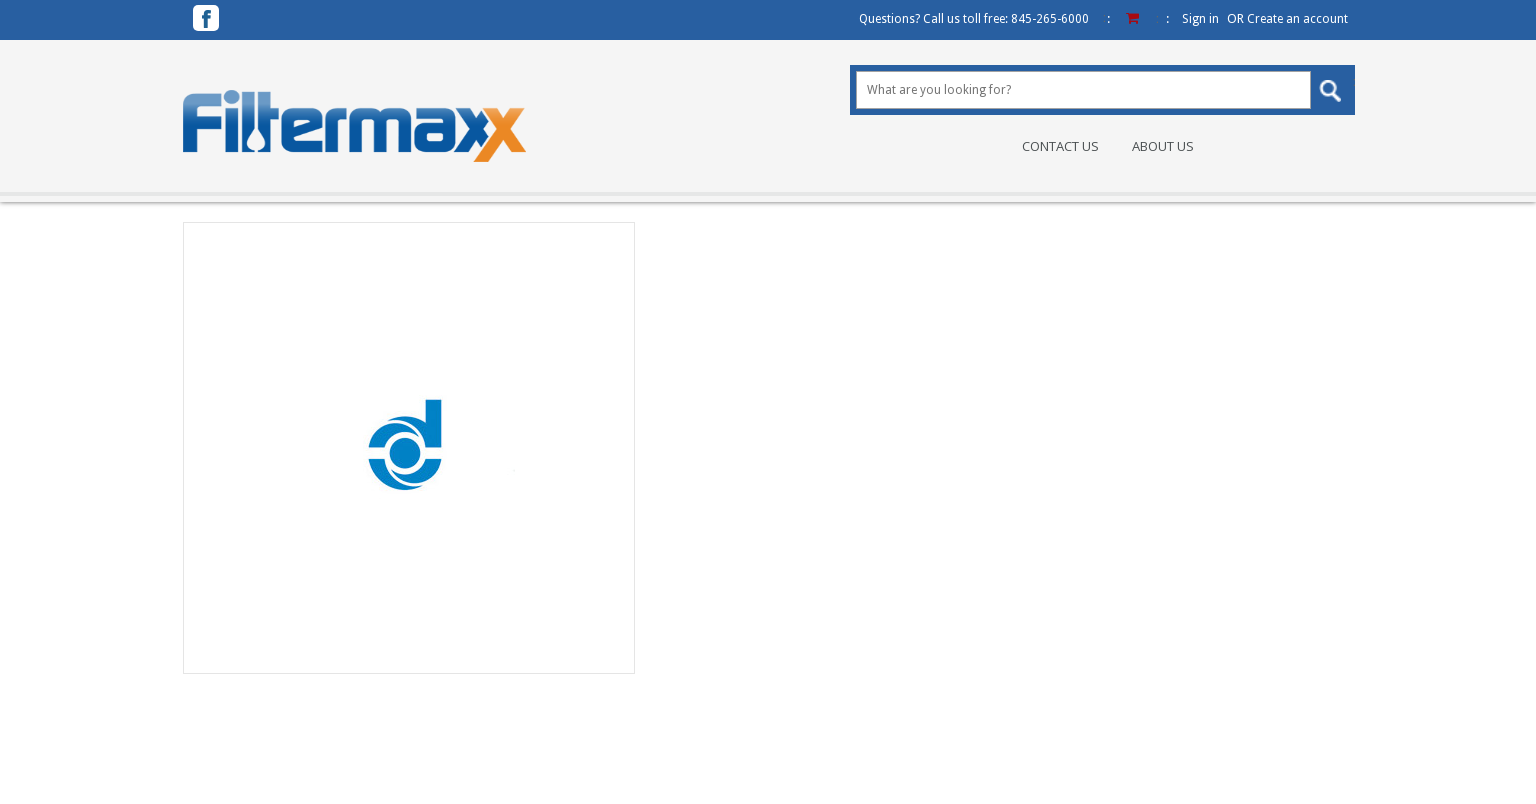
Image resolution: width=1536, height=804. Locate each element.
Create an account (1297, 19)
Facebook (206, 18)
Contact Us (1060, 146)
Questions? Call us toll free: (974, 19)
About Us (1163, 146)
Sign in (1200, 19)
